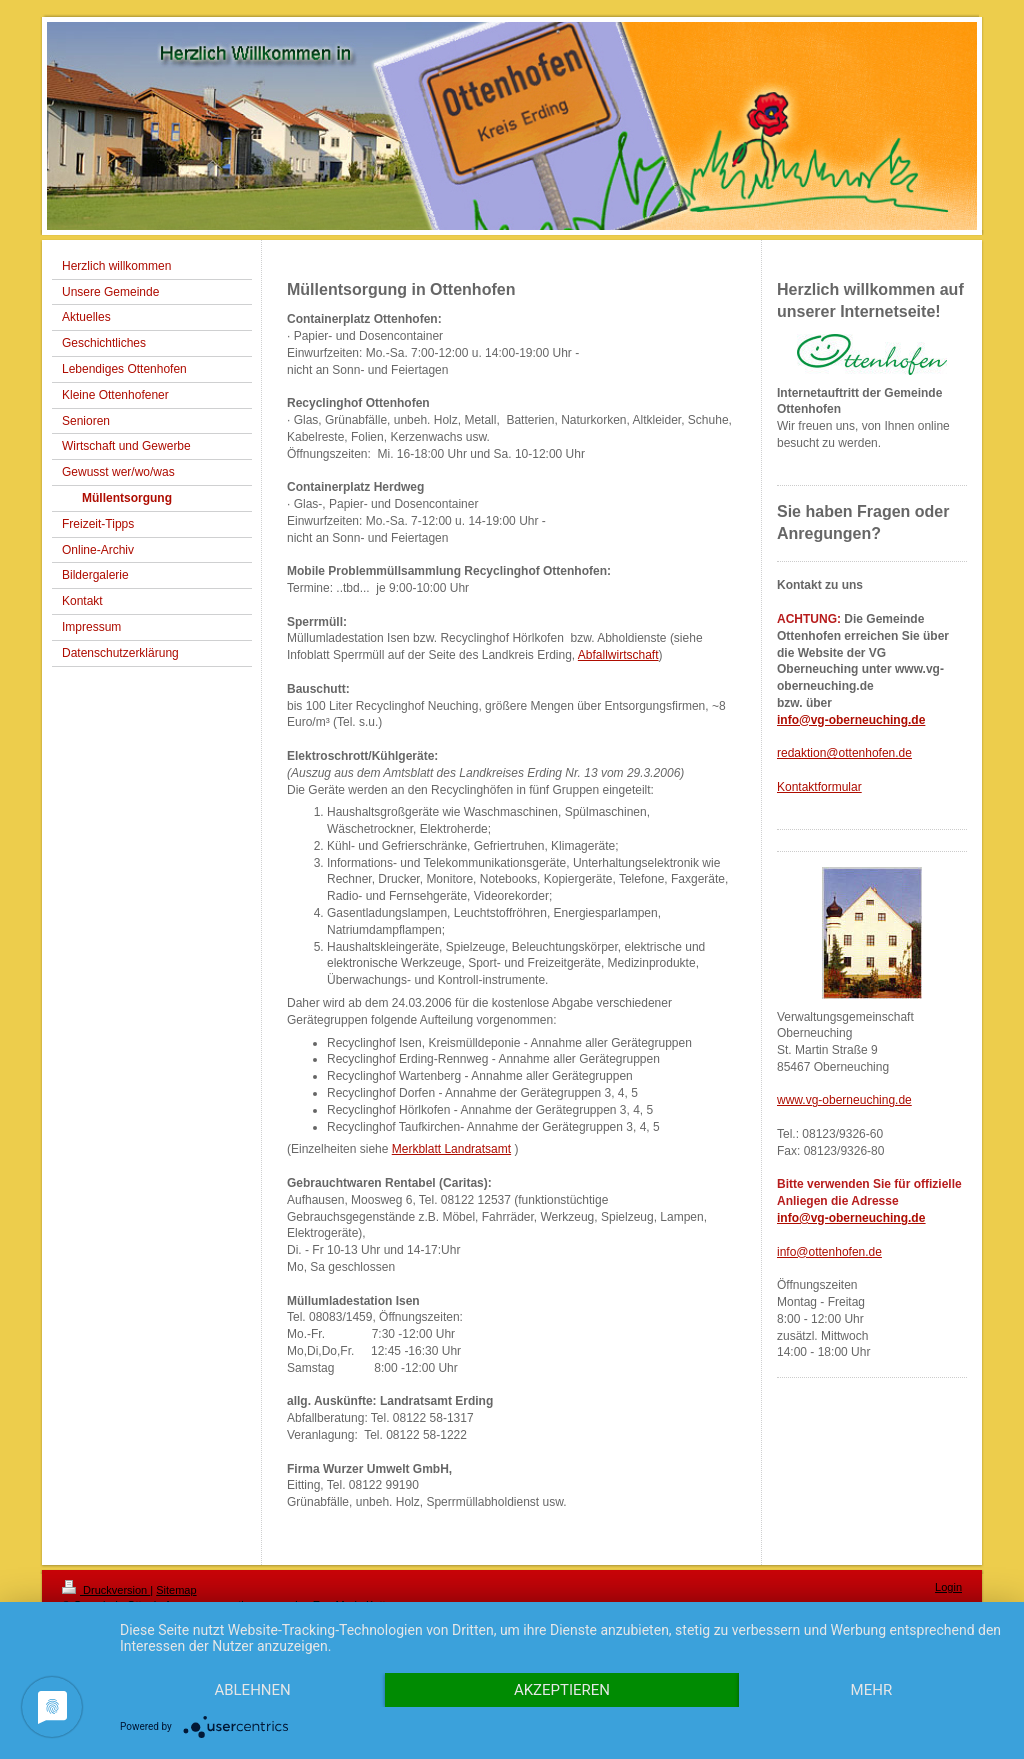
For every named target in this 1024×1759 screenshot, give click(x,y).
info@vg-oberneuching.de (851, 720)
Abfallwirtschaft (618, 655)
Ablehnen (252, 1690)
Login (948, 1587)
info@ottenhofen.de (829, 1252)
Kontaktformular (819, 787)
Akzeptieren (562, 1690)
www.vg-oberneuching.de (844, 1100)
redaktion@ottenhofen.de (844, 753)
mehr (872, 1690)
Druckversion (106, 1590)
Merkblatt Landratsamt (451, 1149)
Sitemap (176, 1590)
